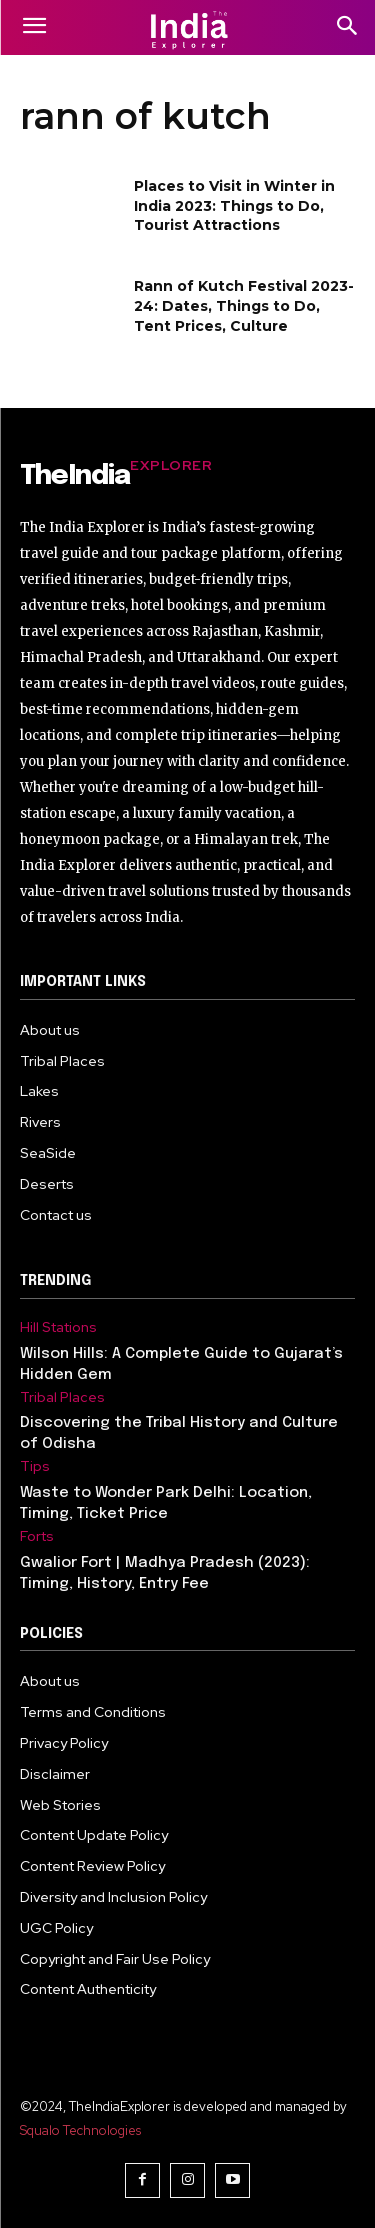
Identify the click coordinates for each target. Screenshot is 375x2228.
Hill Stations (58, 1327)
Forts (37, 1536)
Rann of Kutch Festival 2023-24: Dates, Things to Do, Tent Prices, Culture (244, 305)
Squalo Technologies (80, 2130)
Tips (35, 1466)
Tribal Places (62, 1397)
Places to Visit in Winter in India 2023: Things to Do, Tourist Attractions (234, 205)
